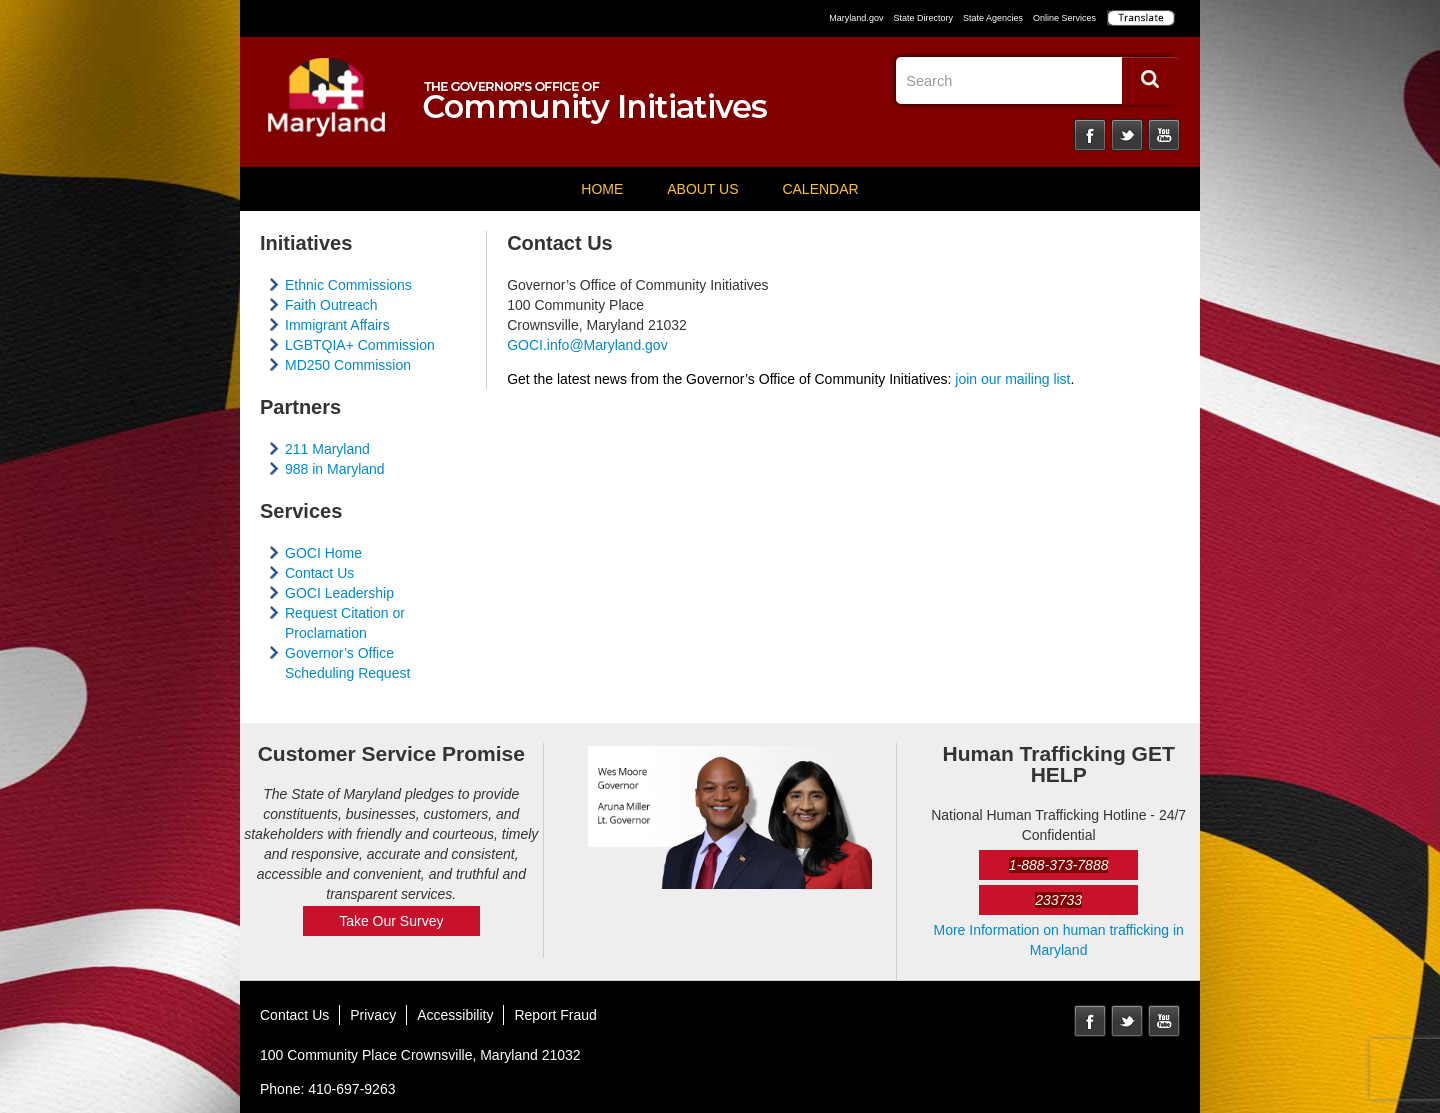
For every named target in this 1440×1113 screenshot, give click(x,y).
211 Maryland (327, 449)
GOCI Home (323, 553)
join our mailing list (1012, 379)
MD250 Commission (348, 365)
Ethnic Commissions (348, 285)
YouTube (1164, 135)
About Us (702, 189)
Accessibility (455, 1015)
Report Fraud (555, 1015)
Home (602, 189)
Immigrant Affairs (337, 325)
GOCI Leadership (339, 593)
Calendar (820, 189)
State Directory (923, 18)
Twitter (1127, 135)
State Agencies (993, 18)
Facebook (1090, 135)
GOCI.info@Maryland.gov (587, 345)
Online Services (1064, 18)
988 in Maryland (335, 469)
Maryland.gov (856, 18)
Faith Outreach (331, 305)
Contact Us (319, 573)
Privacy (373, 1015)
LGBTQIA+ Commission (360, 345)
